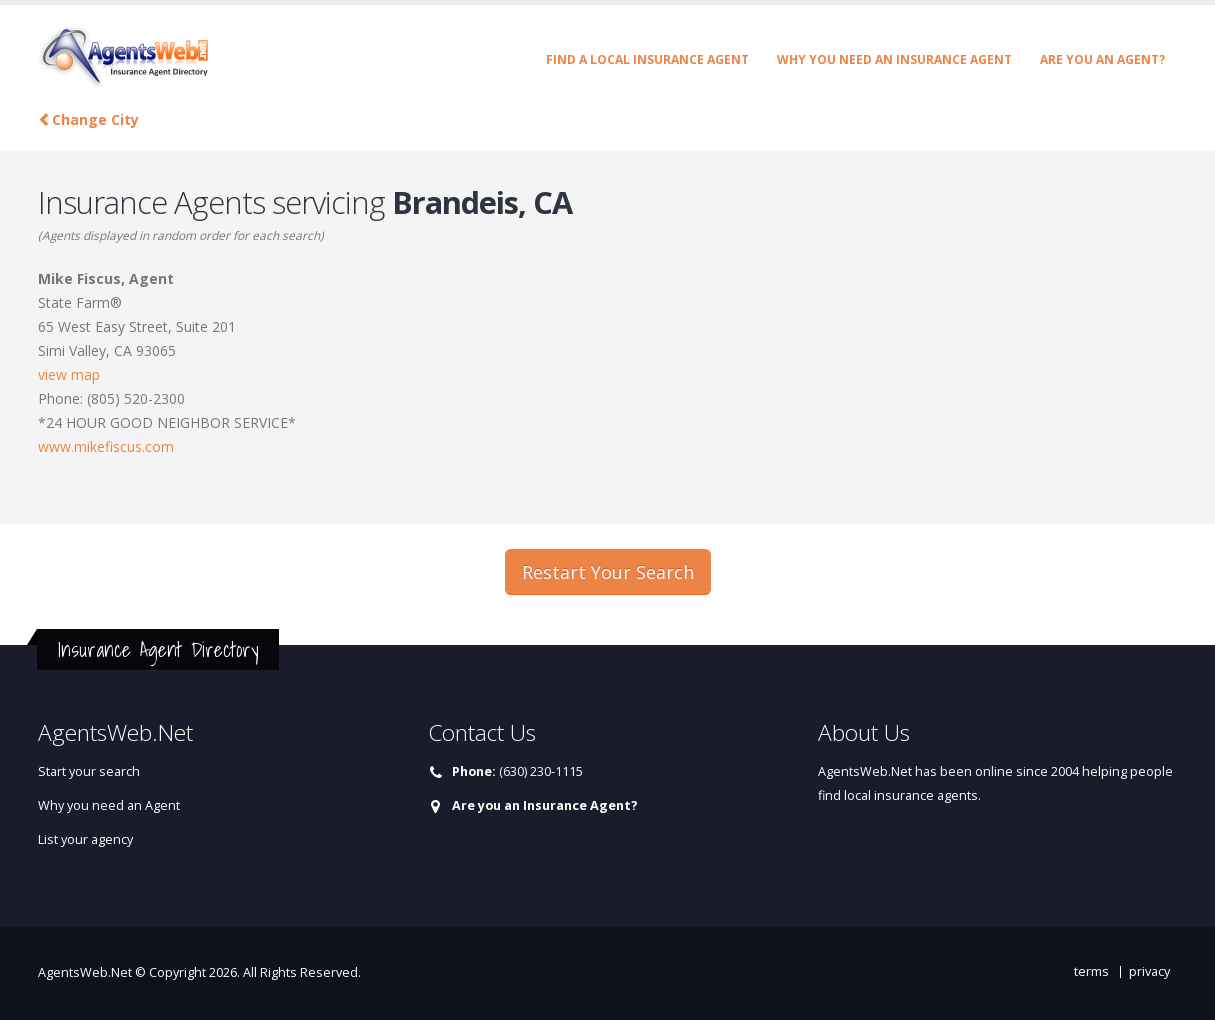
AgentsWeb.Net (85, 972)
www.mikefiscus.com (106, 446)
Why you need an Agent (109, 805)
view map (69, 374)
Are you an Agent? (1102, 59)
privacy (1149, 971)
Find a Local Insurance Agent (647, 59)
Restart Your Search (608, 572)
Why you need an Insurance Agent (894, 59)
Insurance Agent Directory (158, 649)
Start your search (89, 771)
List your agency (85, 839)
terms (1091, 971)
